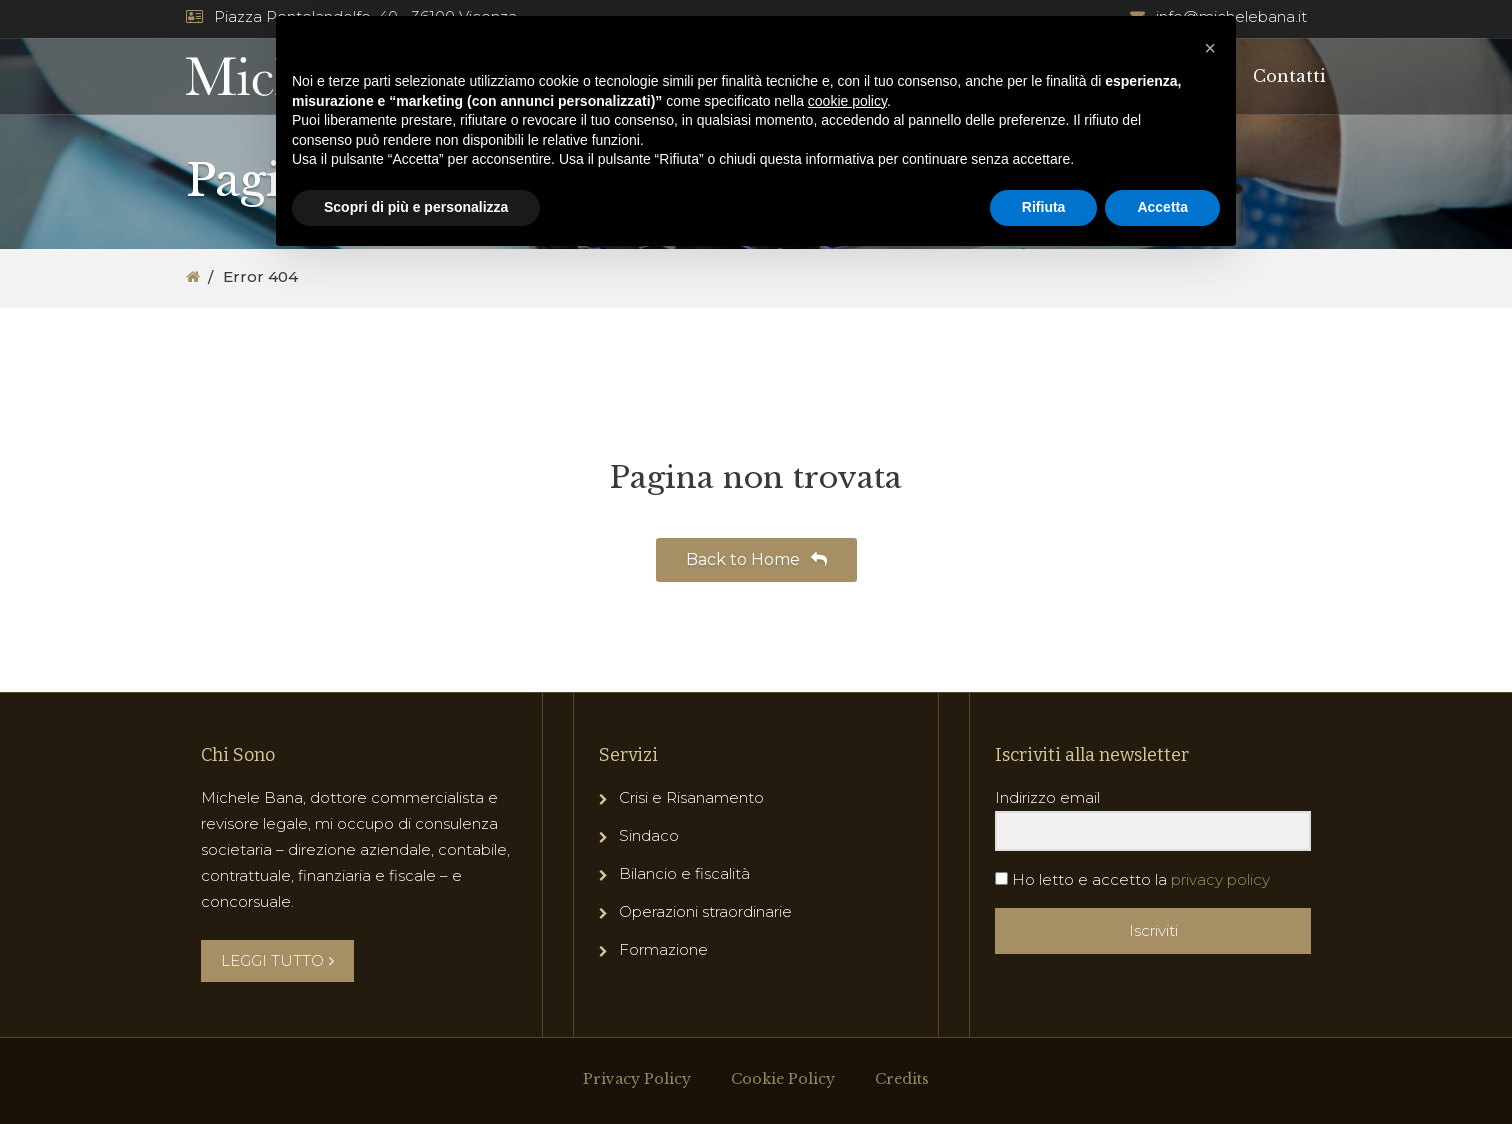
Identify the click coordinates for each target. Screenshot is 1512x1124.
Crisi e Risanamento (691, 797)
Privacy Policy (637, 1079)
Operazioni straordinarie (705, 911)
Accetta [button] (1162, 207)
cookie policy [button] (847, 101)
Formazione (663, 949)
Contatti (1289, 76)
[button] (1210, 48)
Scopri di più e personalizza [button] (416, 207)
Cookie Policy (783, 1079)
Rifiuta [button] (1044, 207)
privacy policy (1220, 879)
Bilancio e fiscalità (684, 873)
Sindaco (649, 835)
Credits (902, 1079)
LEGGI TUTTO (277, 960)
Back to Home (756, 559)
